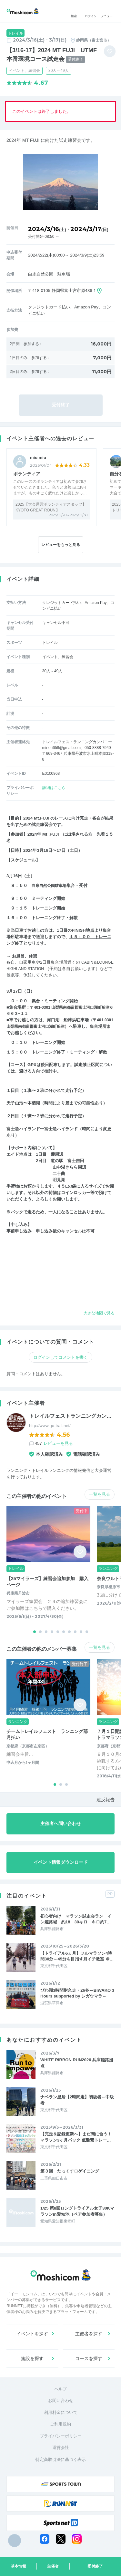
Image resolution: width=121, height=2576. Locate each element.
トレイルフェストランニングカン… (70, 1416)
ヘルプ (60, 2388)
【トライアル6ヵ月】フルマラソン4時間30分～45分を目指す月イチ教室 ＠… (77, 1956)
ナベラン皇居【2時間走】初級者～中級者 (77, 2100)
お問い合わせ (60, 2400)
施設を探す (32, 2358)
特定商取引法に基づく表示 (60, 2459)
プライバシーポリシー (61, 2436)
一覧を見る (99, 1494)
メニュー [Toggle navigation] (107, 11)
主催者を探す (88, 2333)
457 (54, 1443)
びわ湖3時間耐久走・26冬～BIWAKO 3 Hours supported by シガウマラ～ (77, 1993)
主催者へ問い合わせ (60, 1823)
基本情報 (18, 2566)
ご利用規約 (60, 2424)
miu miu (38, 457)
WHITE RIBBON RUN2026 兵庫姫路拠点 (76, 2062)
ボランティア (26, 473)
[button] (34, 1631)
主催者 (53, 2566)
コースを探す (88, 2358)
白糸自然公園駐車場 (50, 885)
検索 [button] (73, 11)
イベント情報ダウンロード (61, 1862)
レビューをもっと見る (60, 544)
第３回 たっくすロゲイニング (69, 2171)
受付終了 (95, 2566)
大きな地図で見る (98, 1312)
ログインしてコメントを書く (60, 1357)
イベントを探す (32, 2333)
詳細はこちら (54, 787)
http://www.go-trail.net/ (50, 1425)
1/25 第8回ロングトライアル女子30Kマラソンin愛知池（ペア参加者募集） (77, 2211)
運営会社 (60, 2447)
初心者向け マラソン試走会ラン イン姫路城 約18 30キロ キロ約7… (76, 1919)
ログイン (90, 11)
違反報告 (105, 1799)
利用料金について (60, 2412)
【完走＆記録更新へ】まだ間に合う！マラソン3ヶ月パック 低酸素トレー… (76, 2137)
